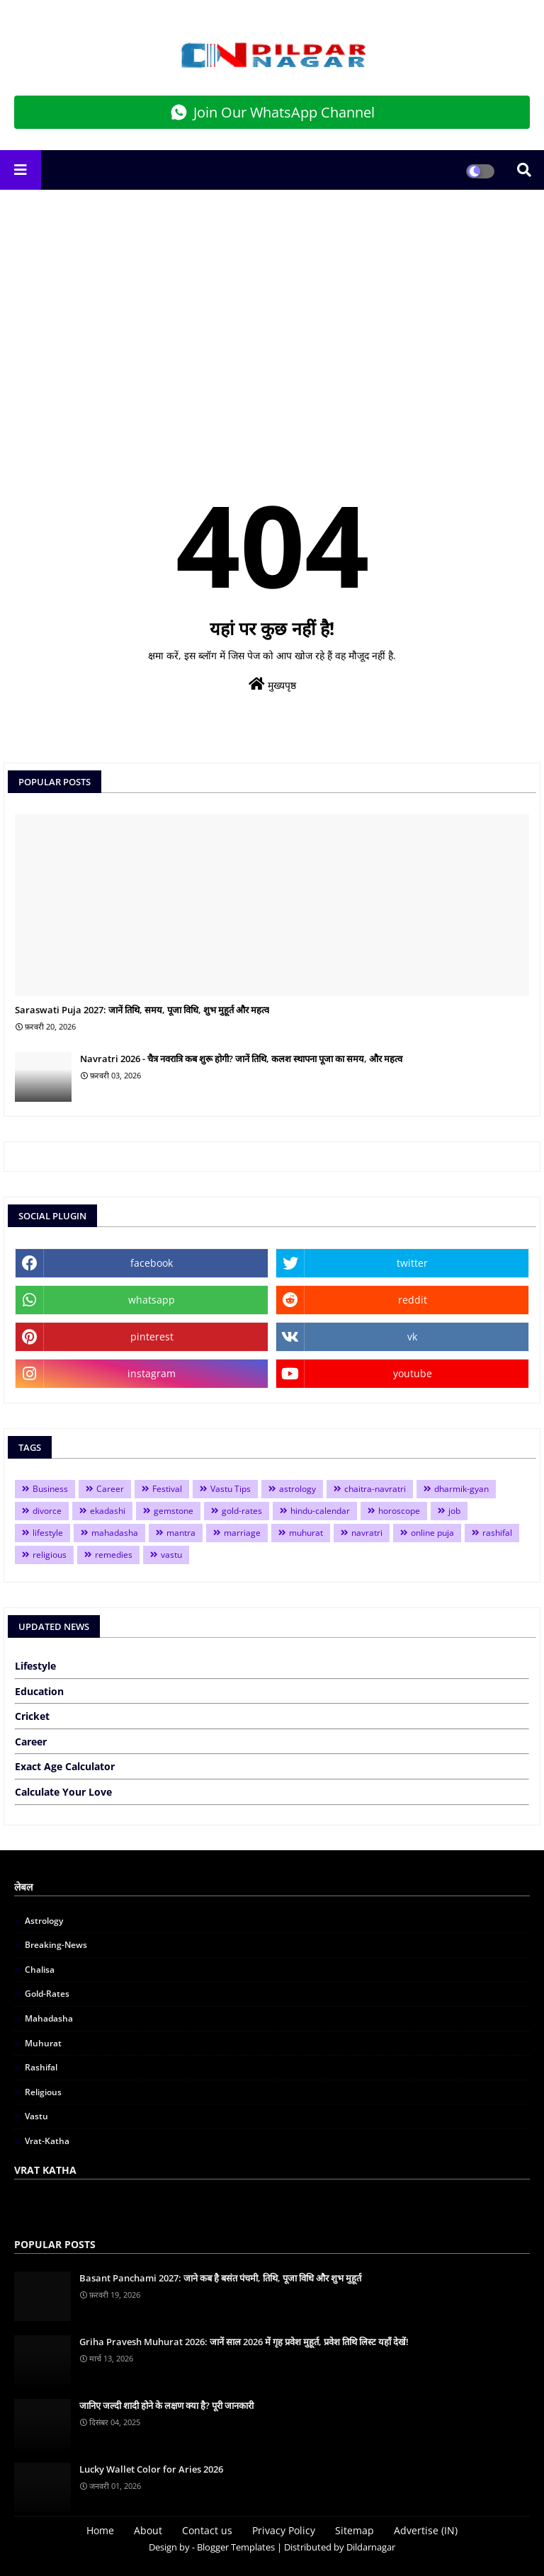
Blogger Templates (236, 2547)
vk (412, 1336)
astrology (297, 1489)
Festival (167, 1489)
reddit (412, 1299)
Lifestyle (35, 1665)
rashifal (497, 1533)
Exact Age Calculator (65, 1766)
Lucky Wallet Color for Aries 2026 (151, 2469)
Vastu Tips (230, 1489)
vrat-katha (47, 2141)
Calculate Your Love (63, 1792)
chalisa (40, 1970)
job (454, 1511)
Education (39, 1691)
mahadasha (114, 1533)
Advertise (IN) (426, 2530)
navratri (366, 1533)
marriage (242, 1533)
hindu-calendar (320, 1511)
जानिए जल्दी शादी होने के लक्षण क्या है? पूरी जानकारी (166, 2405)
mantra (181, 1533)
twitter (412, 1263)
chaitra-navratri (375, 1489)
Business (50, 1489)
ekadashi (107, 1511)
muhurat (306, 1533)
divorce (47, 1511)
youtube (412, 1373)
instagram (152, 1373)
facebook (151, 1263)
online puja (432, 1533)
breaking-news (56, 1945)
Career (110, 1489)
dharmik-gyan (461, 1489)
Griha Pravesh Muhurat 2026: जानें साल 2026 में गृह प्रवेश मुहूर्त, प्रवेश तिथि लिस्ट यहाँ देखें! (244, 2341)
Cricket (32, 1716)
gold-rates (242, 1511)
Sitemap (354, 2530)
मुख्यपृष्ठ (272, 684)
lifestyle (48, 1533)
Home (100, 2530)
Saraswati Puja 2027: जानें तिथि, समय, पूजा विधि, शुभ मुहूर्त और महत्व (142, 1009)
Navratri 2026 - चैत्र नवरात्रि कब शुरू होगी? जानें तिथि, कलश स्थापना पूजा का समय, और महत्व (241, 1058)
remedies (113, 1555)
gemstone (173, 1511)
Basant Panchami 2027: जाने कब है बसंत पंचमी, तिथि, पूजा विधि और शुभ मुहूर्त (220, 2278)
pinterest (152, 1336)
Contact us (207, 2530)
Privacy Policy (283, 2530)
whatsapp (151, 1299)
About (148, 2530)
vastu (171, 1555)
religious (50, 1555)
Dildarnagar (370, 2547)
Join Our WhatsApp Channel (272, 112)
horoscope (399, 1511)
